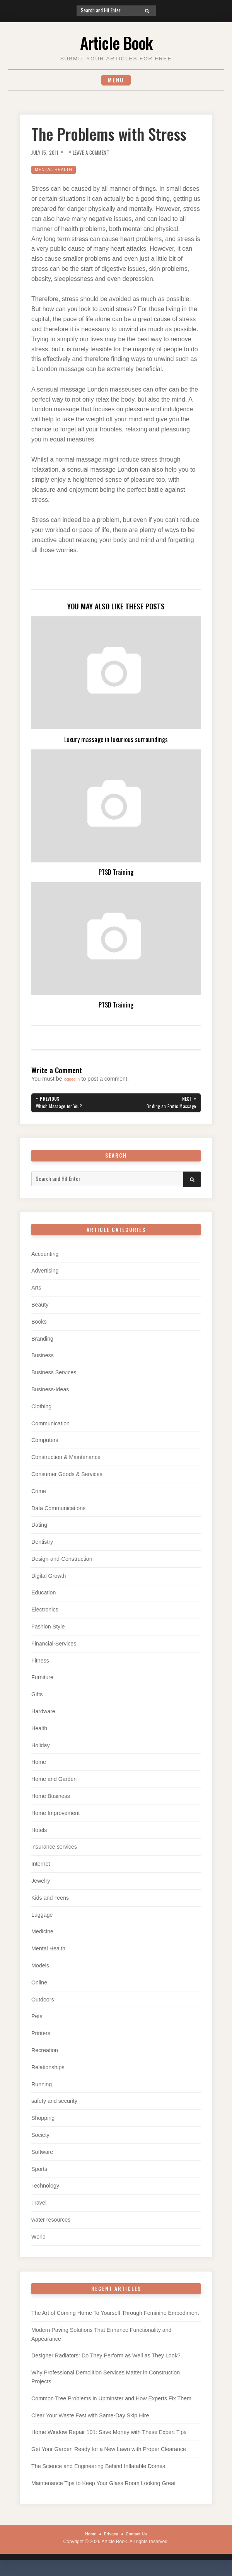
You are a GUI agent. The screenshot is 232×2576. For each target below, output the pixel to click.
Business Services (53, 1377)
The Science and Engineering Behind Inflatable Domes (98, 2471)
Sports (39, 2173)
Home (38, 1767)
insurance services (54, 1851)
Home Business (50, 1801)
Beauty (39, 1309)
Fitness (40, 1665)
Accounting (45, 1258)
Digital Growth (48, 1580)
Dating (39, 1529)
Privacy (110, 2538)
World (38, 2241)
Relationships (48, 2071)
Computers (44, 1445)
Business (42, 1360)
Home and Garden (54, 1784)
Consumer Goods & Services (66, 1478)
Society (40, 2139)
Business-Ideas (50, 1394)
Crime (38, 1495)
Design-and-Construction (61, 1563)
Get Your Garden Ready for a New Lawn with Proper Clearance (108, 2454)
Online (39, 1987)
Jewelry (40, 1885)
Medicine (42, 1936)
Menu (116, 81)
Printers (40, 2038)
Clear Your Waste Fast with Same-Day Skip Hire (90, 2420)
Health (39, 1732)
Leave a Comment (99, 155)
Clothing (41, 1411)
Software (42, 2156)
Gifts (37, 1699)
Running (41, 2088)
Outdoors (42, 2004)
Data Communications (58, 1512)
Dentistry (42, 1546)
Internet (40, 1868)
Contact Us (138, 2538)
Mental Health (56, 172)
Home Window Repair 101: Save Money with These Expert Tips (108, 2437)
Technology (45, 2190)
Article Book (116, 41)
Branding (42, 1343)
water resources (50, 2224)
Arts (36, 1292)
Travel (38, 2207)
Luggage (42, 1919)
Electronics (44, 1614)
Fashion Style (48, 1631)
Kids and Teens (50, 1902)
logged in (75, 1081)
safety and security (54, 2105)
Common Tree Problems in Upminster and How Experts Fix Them (111, 2403)
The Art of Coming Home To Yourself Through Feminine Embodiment (115, 2317)
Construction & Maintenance (66, 1462)
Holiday (40, 1749)
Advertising (45, 1275)
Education (43, 1597)
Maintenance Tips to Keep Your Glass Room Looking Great (103, 2487)
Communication (50, 1428)
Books (39, 1326)
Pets (37, 2021)
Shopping (43, 2122)
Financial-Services (53, 1648)
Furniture (42, 1682)
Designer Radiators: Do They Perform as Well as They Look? (106, 2360)
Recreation (44, 2055)
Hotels (39, 1834)
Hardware (43, 1716)
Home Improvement (55, 1817)
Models (40, 1970)
